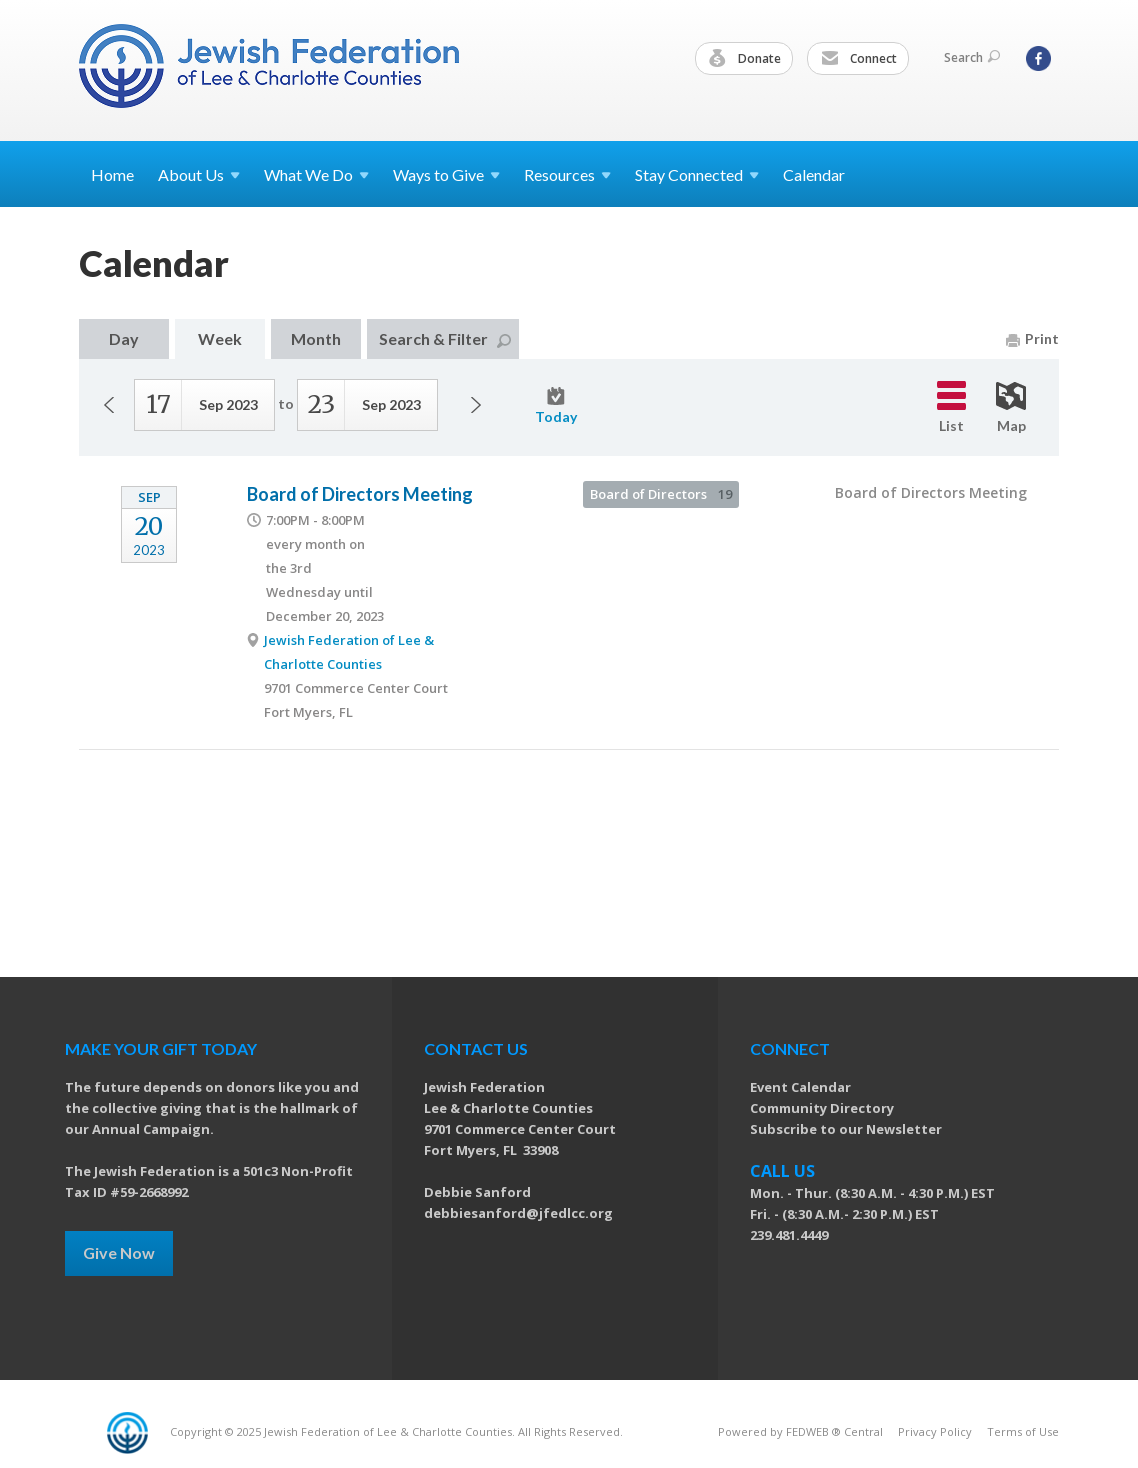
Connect (859, 59)
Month (316, 338)
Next (476, 405)
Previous (109, 405)
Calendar (814, 174)
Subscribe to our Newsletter (846, 1129)
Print (1032, 338)
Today (556, 406)
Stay (697, 174)
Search (972, 57)
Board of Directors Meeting (360, 494)
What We (316, 174)
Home (112, 174)
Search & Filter (445, 338)
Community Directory (822, 1108)
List (951, 407)
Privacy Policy (935, 1431)
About (199, 174)
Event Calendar (800, 1087)
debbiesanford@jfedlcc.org (518, 1213)
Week (220, 338)
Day (124, 338)
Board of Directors (661, 494)
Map (1011, 408)
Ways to (446, 174)
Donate (745, 59)
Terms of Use (1023, 1431)
